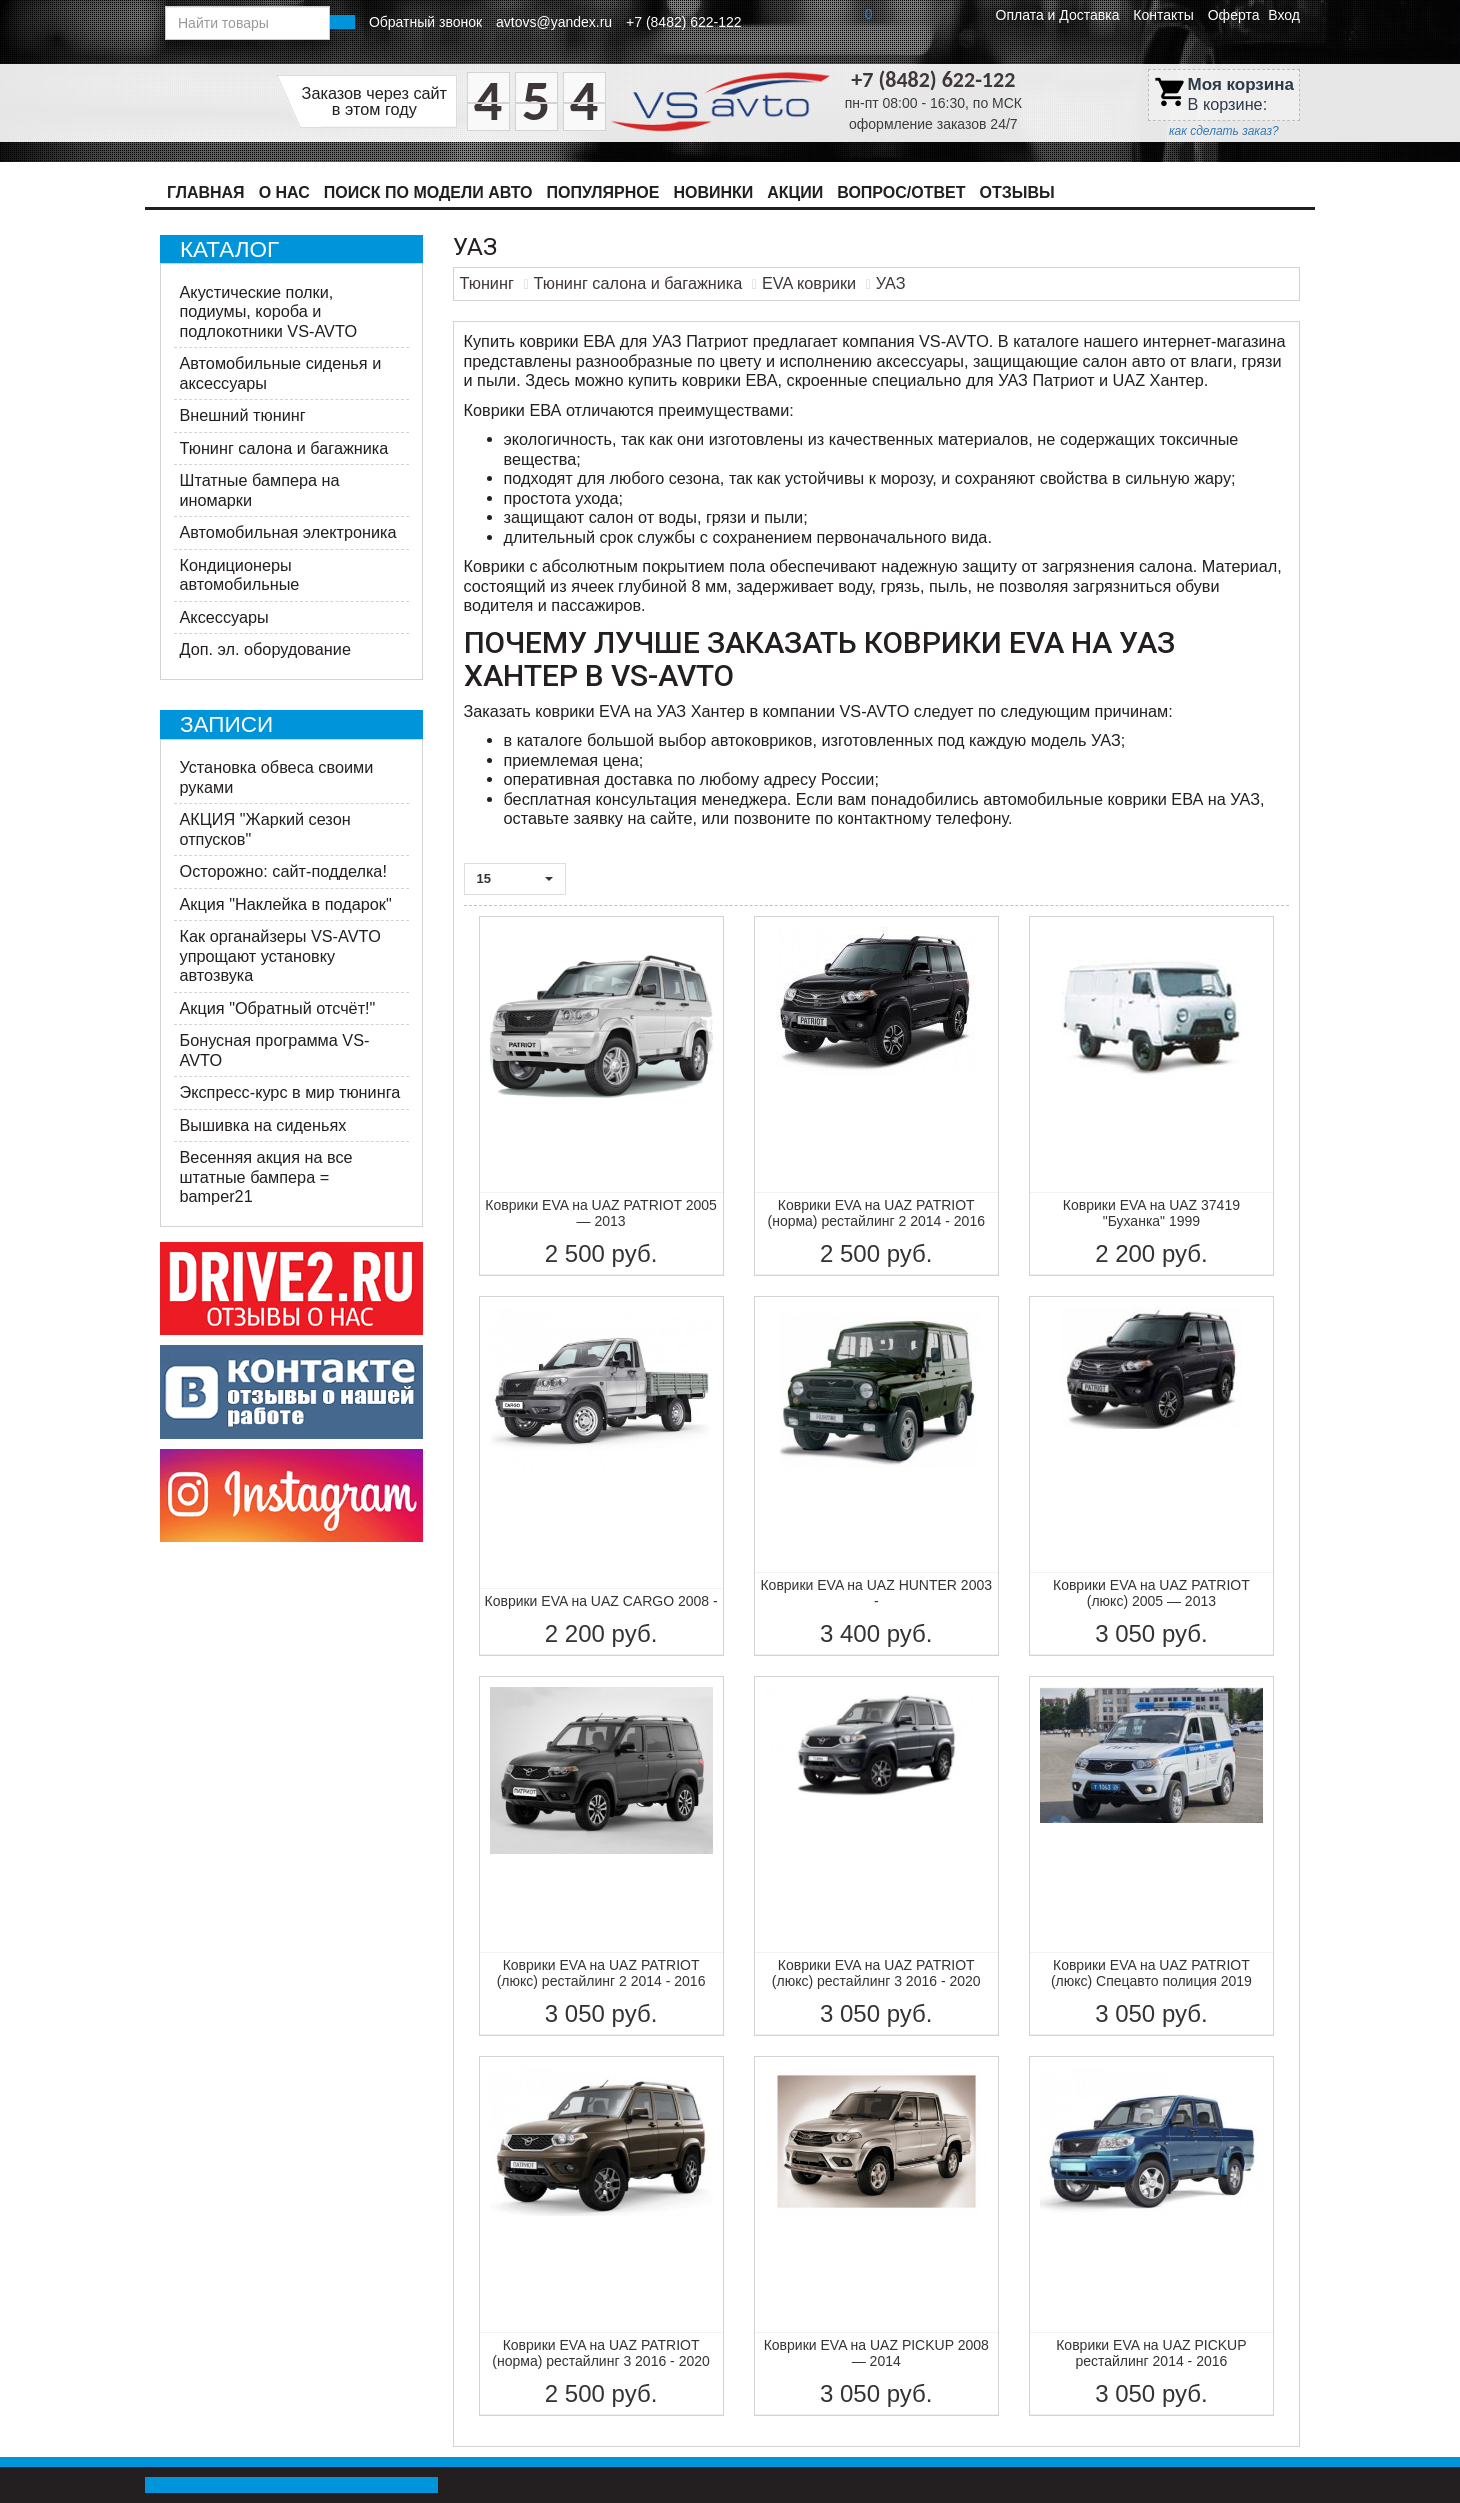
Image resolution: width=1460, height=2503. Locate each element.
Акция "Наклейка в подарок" (286, 904)
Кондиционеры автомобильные (240, 575)
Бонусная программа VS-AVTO (275, 1050)
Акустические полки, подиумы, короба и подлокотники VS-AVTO (269, 311)
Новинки (713, 192)
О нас (284, 192)
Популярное (603, 192)
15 (515, 878)
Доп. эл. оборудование (265, 649)
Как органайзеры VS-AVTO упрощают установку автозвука (280, 955)
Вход (1284, 15)
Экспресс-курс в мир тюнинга (290, 1092)
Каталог (229, 249)
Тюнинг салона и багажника (284, 448)
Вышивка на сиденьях (263, 1125)
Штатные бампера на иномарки (260, 490)
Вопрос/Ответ (901, 192)
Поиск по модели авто (428, 192)
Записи (226, 724)
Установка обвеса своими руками (277, 777)
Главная (206, 192)
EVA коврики (809, 283)
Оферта (1234, 15)
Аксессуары (224, 617)
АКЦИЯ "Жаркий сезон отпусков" (265, 829)
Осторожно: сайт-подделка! (283, 871)
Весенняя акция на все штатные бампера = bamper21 (266, 1176)
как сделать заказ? (1224, 131)
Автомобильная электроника (288, 532)
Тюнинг (487, 283)
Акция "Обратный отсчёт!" (278, 1008)
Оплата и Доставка (1058, 15)
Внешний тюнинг (243, 415)
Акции (795, 192)
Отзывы (1017, 192)
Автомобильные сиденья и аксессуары (281, 373)
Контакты (1163, 15)
